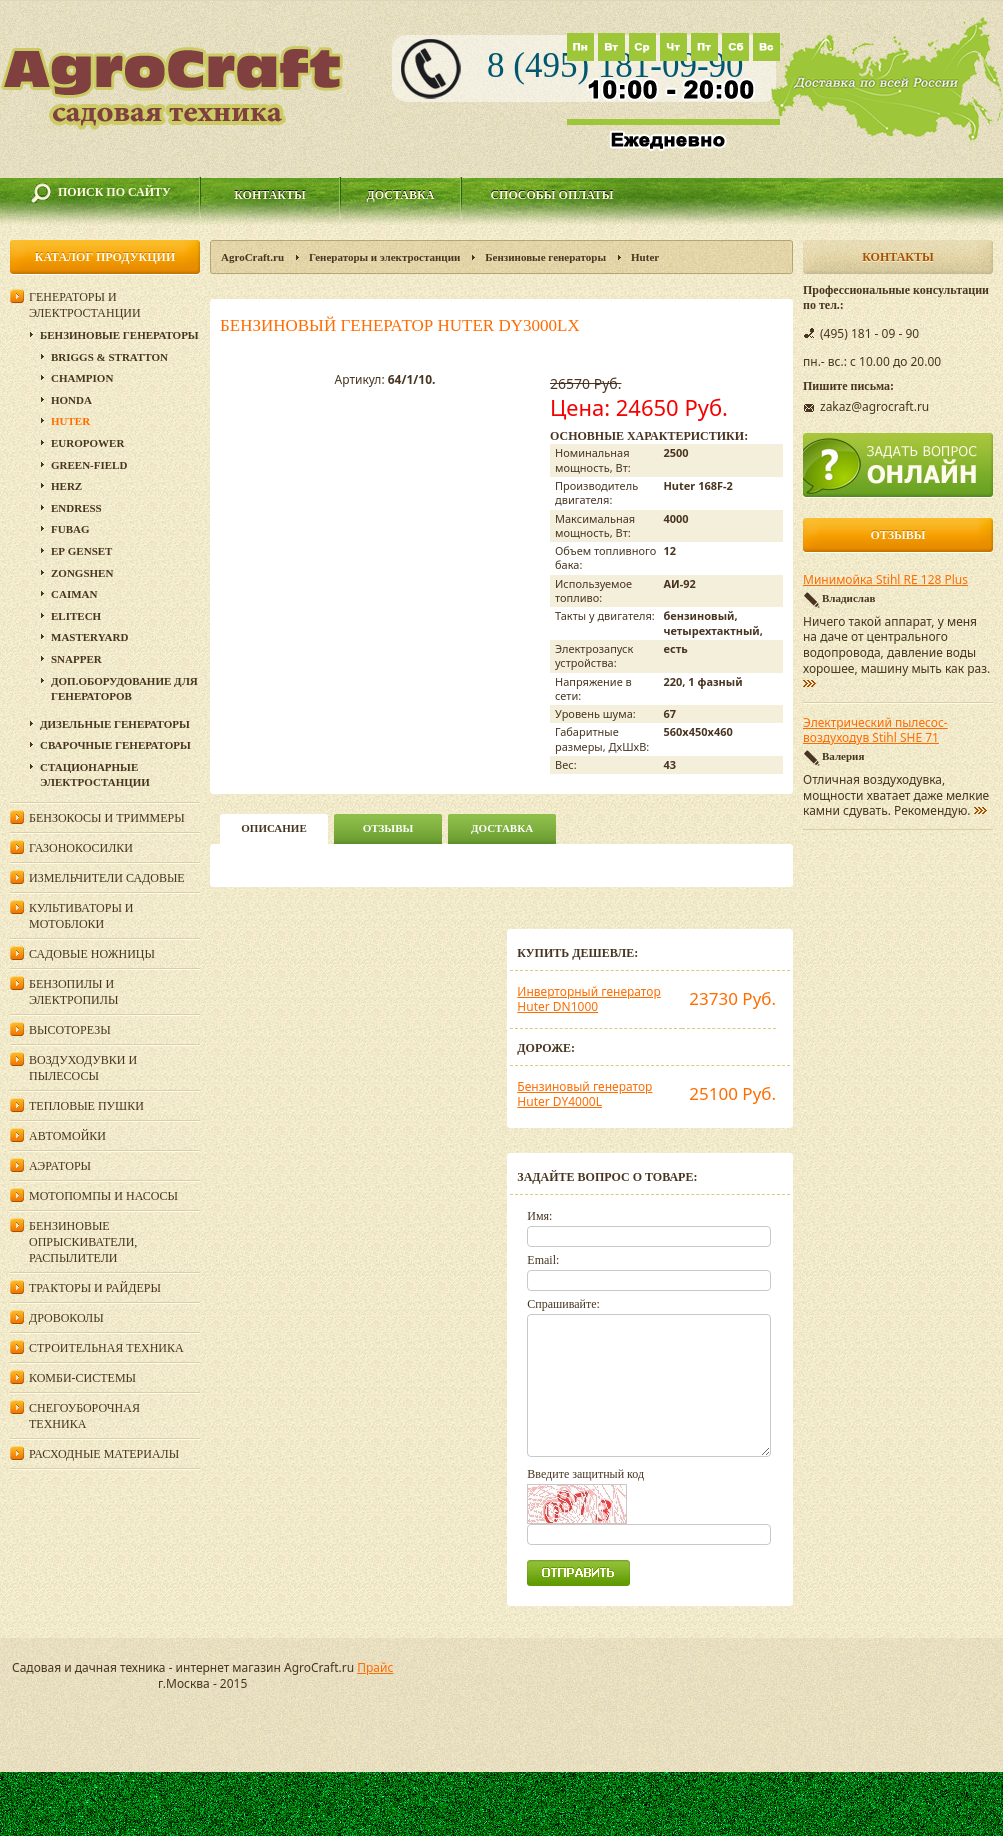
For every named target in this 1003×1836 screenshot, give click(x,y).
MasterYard (89, 637)
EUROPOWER (87, 443)
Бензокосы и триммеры (107, 818)
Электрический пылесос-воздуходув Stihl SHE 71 (875, 731)
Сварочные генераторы (115, 745)
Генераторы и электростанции (384, 257)
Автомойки (67, 1136)
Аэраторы (60, 1166)
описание (273, 828)
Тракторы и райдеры (95, 1288)
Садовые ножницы (92, 954)
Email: (543, 1260)
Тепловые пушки (86, 1106)
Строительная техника (106, 1348)
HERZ (66, 486)
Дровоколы (66, 1318)
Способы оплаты (551, 195)
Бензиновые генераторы (545, 257)
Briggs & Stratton (109, 357)
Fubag (70, 529)
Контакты (270, 195)
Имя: (539, 1216)
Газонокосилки (81, 848)
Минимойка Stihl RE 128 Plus (885, 580)
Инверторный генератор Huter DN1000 (588, 999)
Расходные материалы (104, 1454)
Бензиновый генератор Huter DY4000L (584, 1094)
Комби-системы (82, 1378)
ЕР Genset (81, 551)
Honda (71, 400)
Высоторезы (70, 1030)
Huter (645, 257)
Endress (76, 508)
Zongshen (82, 573)
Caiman (74, 594)
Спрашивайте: (563, 1304)
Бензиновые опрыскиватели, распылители (83, 1242)
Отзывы (388, 828)
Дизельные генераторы (115, 724)
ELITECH (76, 616)
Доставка (401, 195)
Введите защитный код (585, 1474)
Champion (82, 378)
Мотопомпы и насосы (103, 1196)
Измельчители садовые (107, 878)
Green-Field (89, 465)
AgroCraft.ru (252, 257)
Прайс (375, 1667)
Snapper (76, 659)
